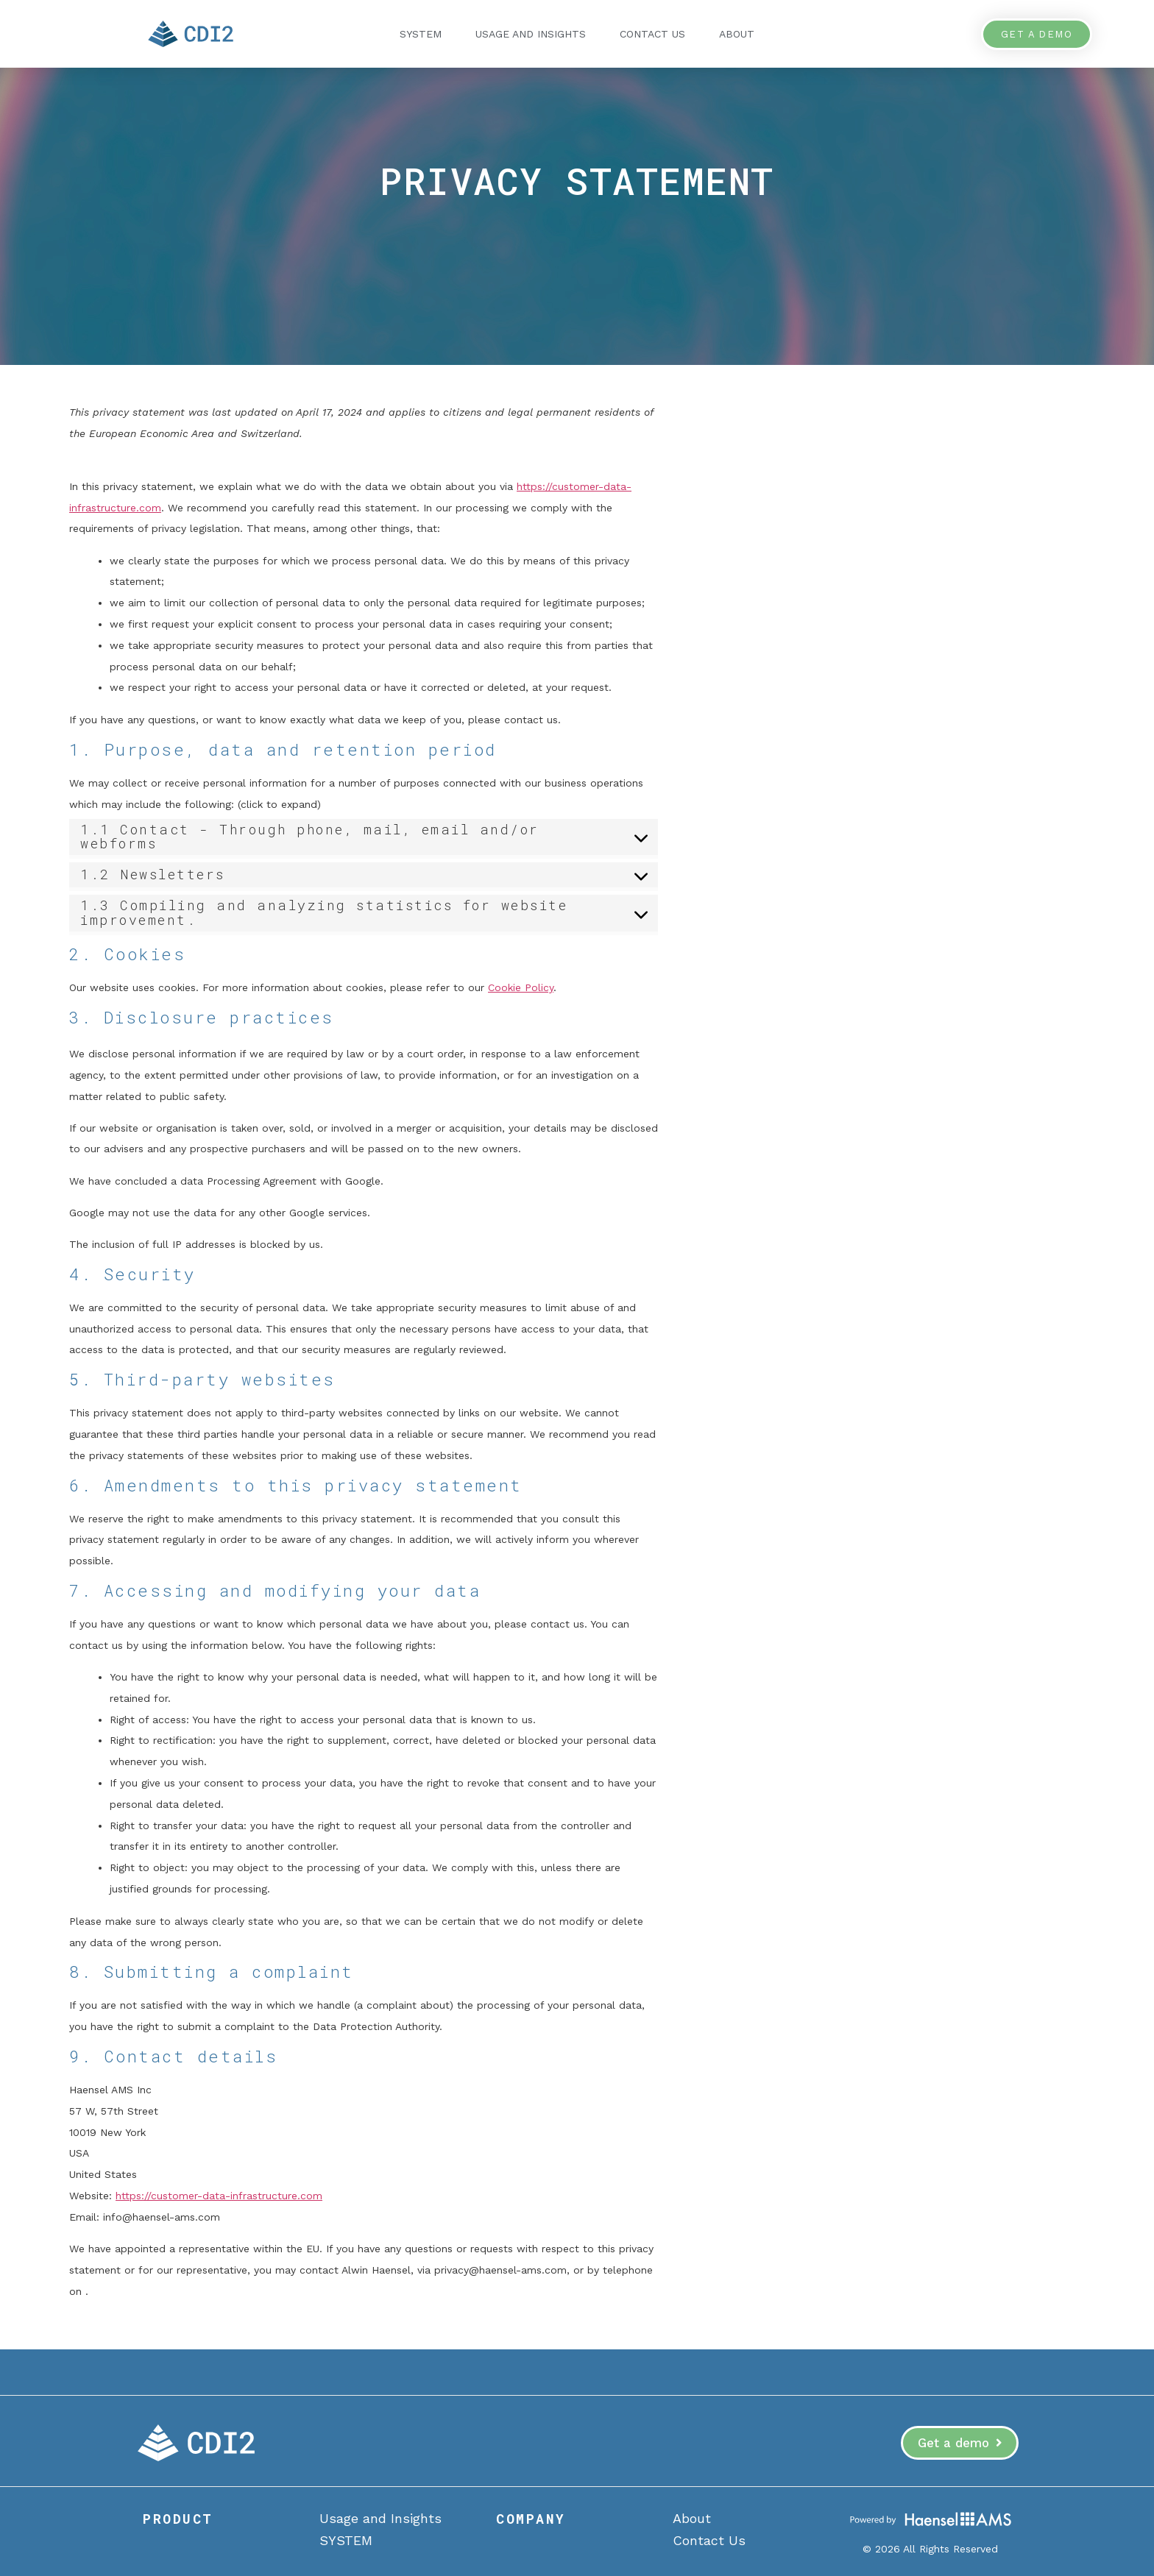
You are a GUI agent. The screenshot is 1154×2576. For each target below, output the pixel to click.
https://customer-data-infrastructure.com (219, 2195)
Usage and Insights (530, 34)
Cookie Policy (520, 987)
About (736, 34)
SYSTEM (421, 34)
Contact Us (652, 34)
